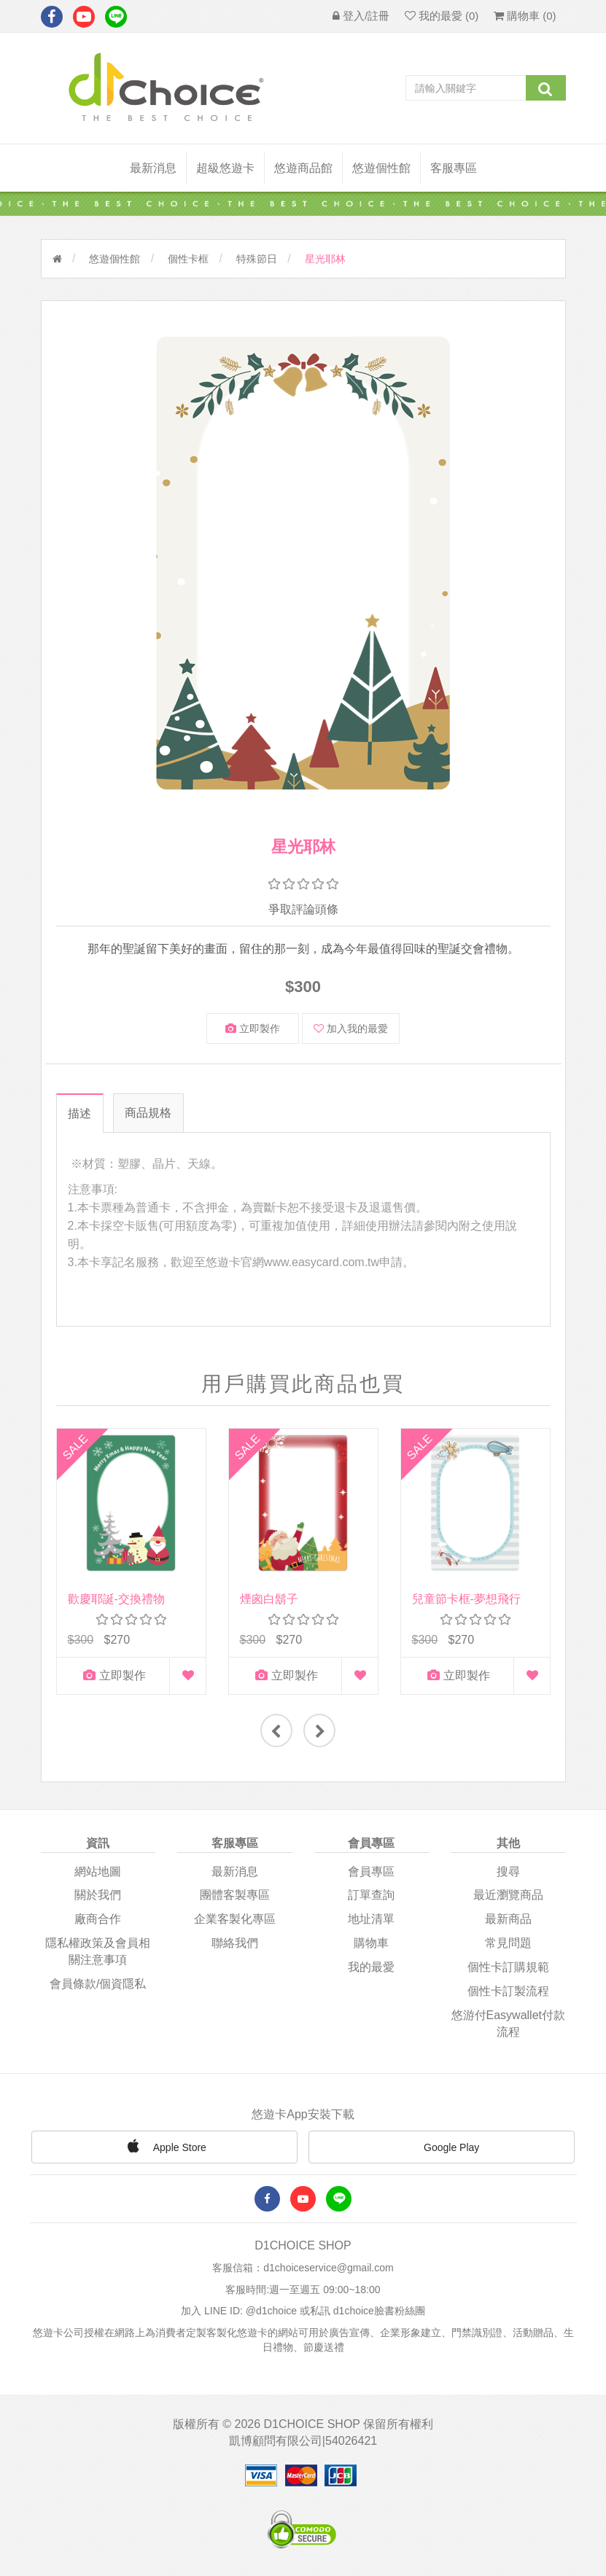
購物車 (371, 1942)
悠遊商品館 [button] (303, 168)
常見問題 (508, 1942)
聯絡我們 (234, 1942)
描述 (79, 1113)
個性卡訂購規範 (508, 1966)
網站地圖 (97, 1871)
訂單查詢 (371, 1895)
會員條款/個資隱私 (98, 1983)
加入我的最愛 (351, 1028)
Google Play (441, 2147)
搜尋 (508, 1871)
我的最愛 (371, 1966)
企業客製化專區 (235, 1919)
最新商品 (508, 1919)
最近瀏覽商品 (508, 1895)
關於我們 (97, 1895)
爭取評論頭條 (303, 909)
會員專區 (371, 1871)
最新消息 (153, 168)
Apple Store (164, 2145)
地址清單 (371, 1919)
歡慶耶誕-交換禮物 (116, 1599)
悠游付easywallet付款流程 (508, 2022)
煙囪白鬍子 (269, 1599)
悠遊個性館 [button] (381, 168)
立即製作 (252, 1028)
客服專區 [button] (453, 168)
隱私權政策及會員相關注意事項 (97, 1950)
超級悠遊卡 (225, 168)
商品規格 (148, 1112)
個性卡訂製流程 (508, 1990)
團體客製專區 (235, 1895)
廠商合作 (97, 1919)
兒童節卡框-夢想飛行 (466, 1599)
